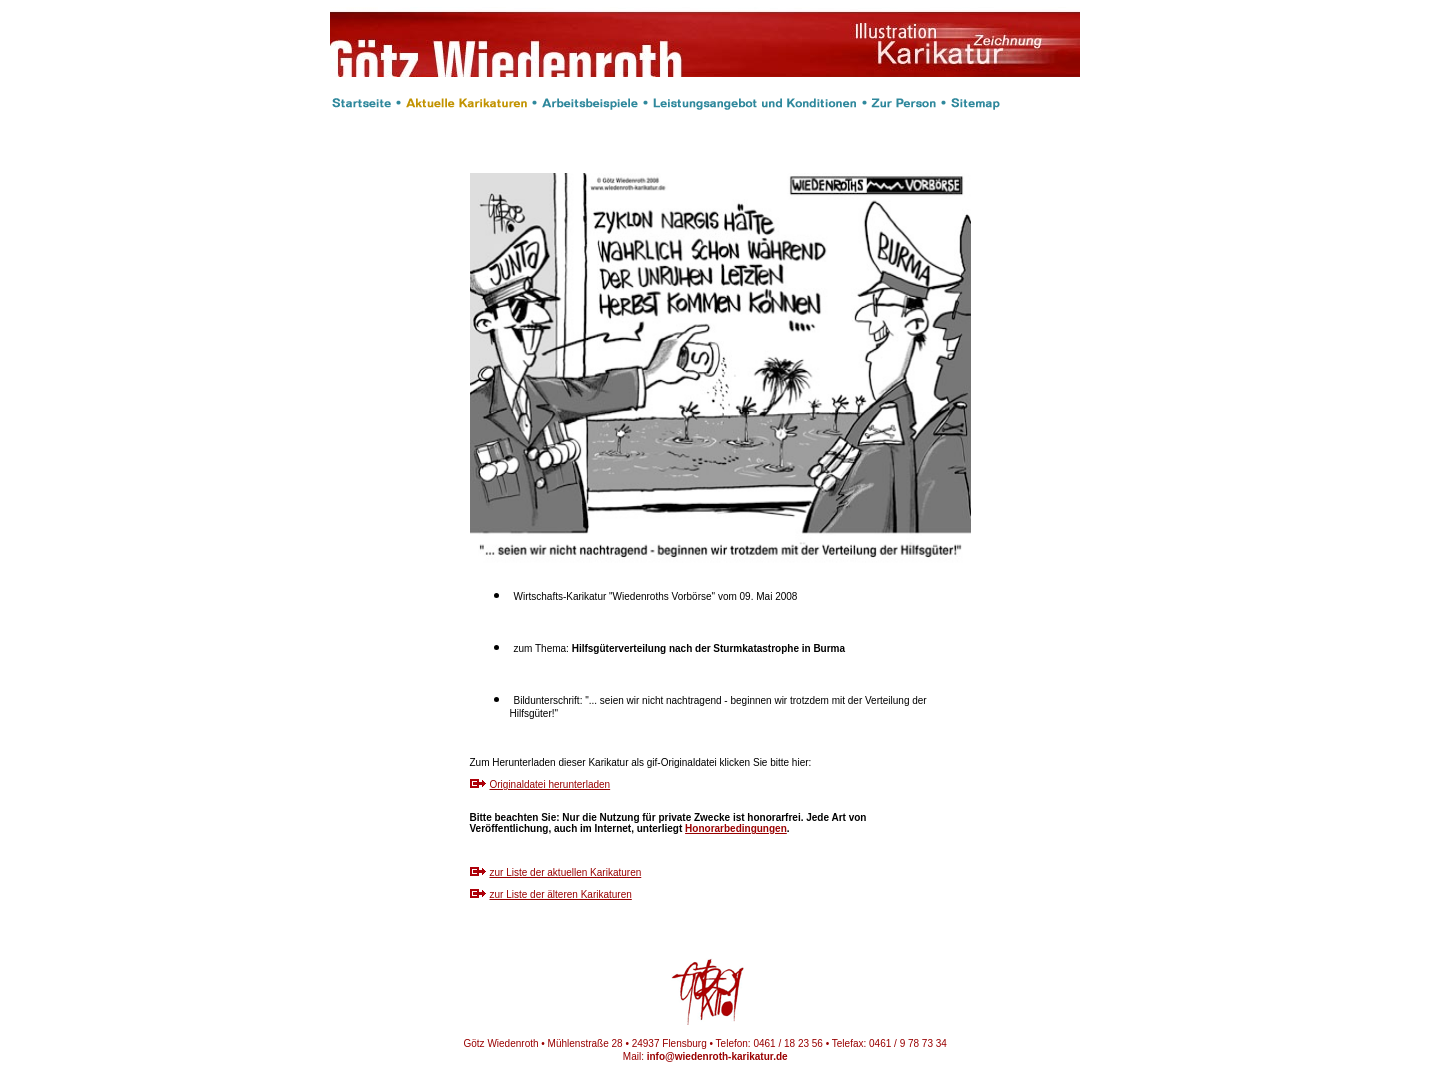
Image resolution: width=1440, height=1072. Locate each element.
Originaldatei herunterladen (550, 784)
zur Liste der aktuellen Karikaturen (566, 872)
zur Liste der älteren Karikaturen (561, 894)
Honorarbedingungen (736, 828)
